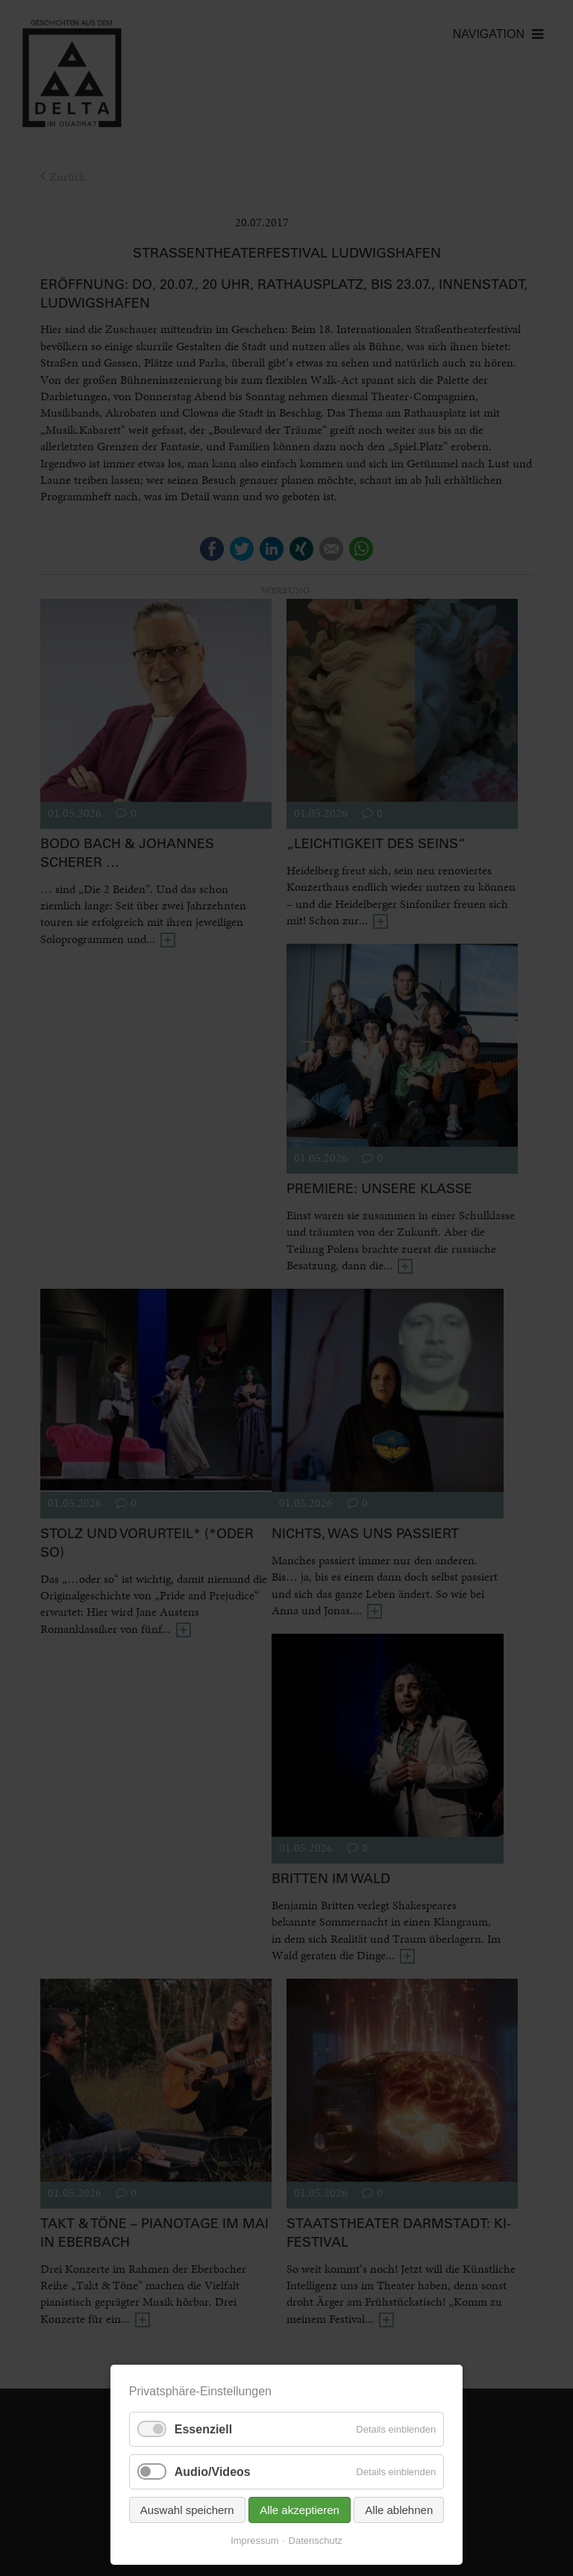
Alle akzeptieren (299, 2510)
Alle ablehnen (399, 2510)
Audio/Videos (213, 2471)
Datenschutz (315, 2540)
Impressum (254, 2540)
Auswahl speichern (187, 2510)
